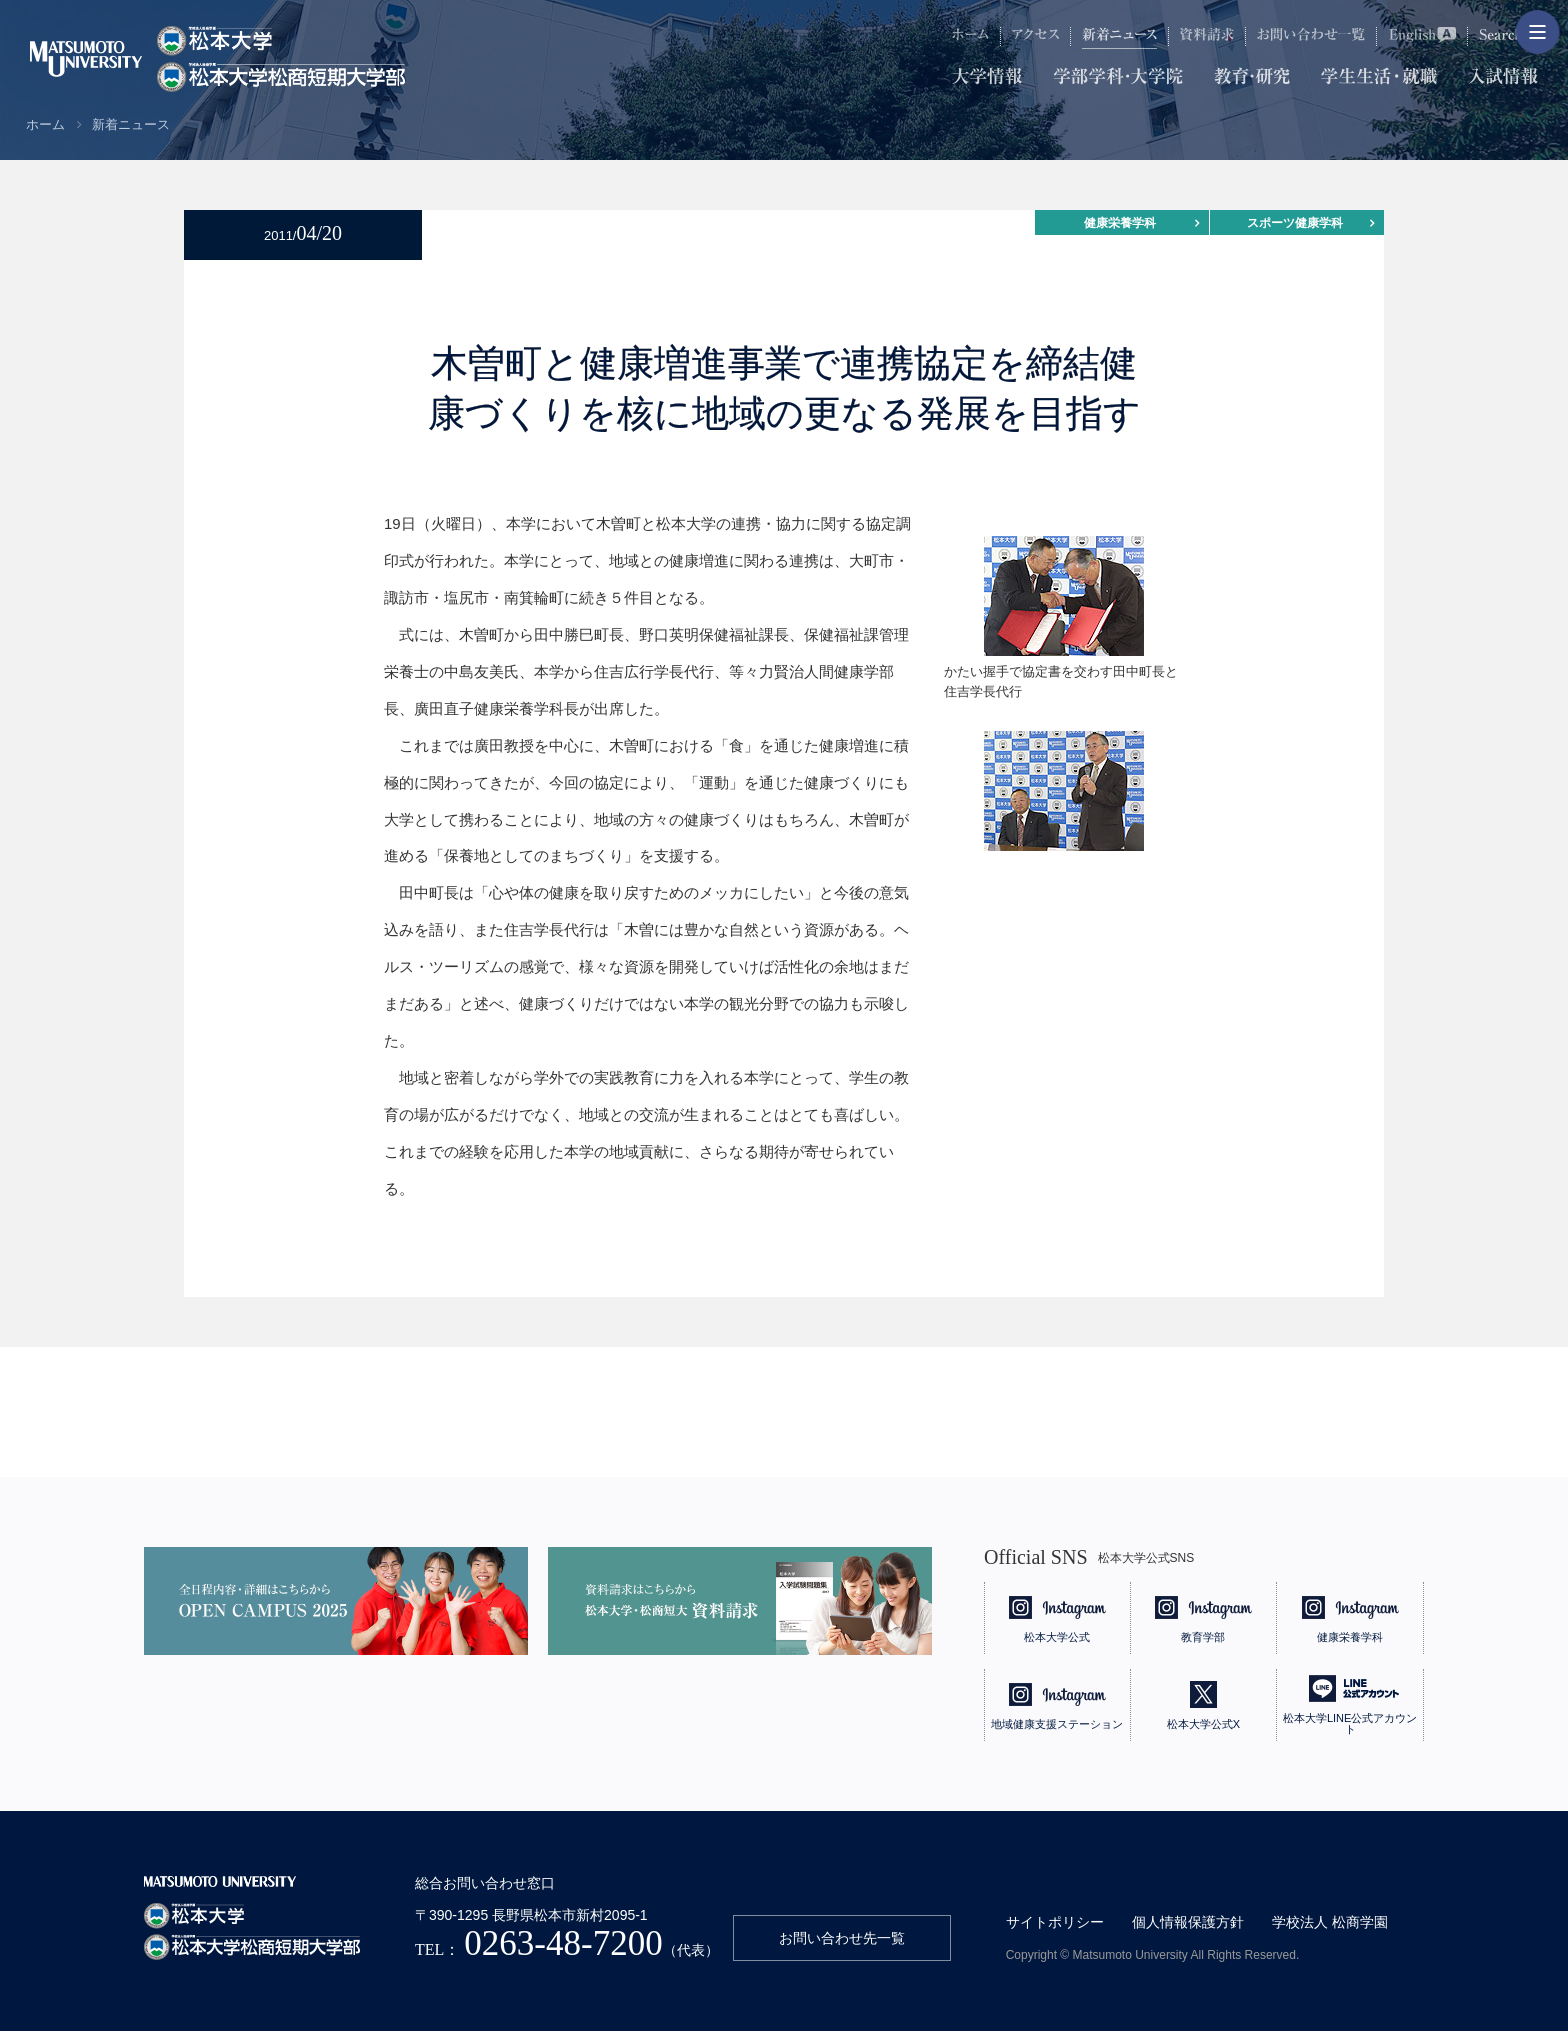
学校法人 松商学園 (1330, 1922)
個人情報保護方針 (1188, 1922)
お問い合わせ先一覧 (842, 1938)
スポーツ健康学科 (1295, 223)
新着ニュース (131, 124)
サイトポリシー (1055, 1922)
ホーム (45, 124)
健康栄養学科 (1120, 223)
